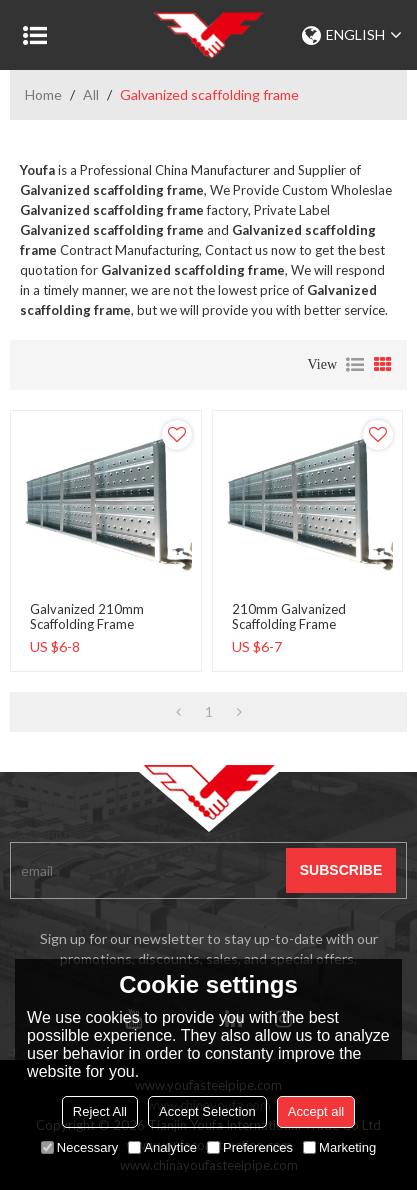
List (355, 365)
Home (43, 94)
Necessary (79, 1147)
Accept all (316, 1111)
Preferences (250, 1147)
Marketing (339, 1147)
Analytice (162, 1147)
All (91, 94)
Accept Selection (207, 1111)
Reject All (100, 1111)
